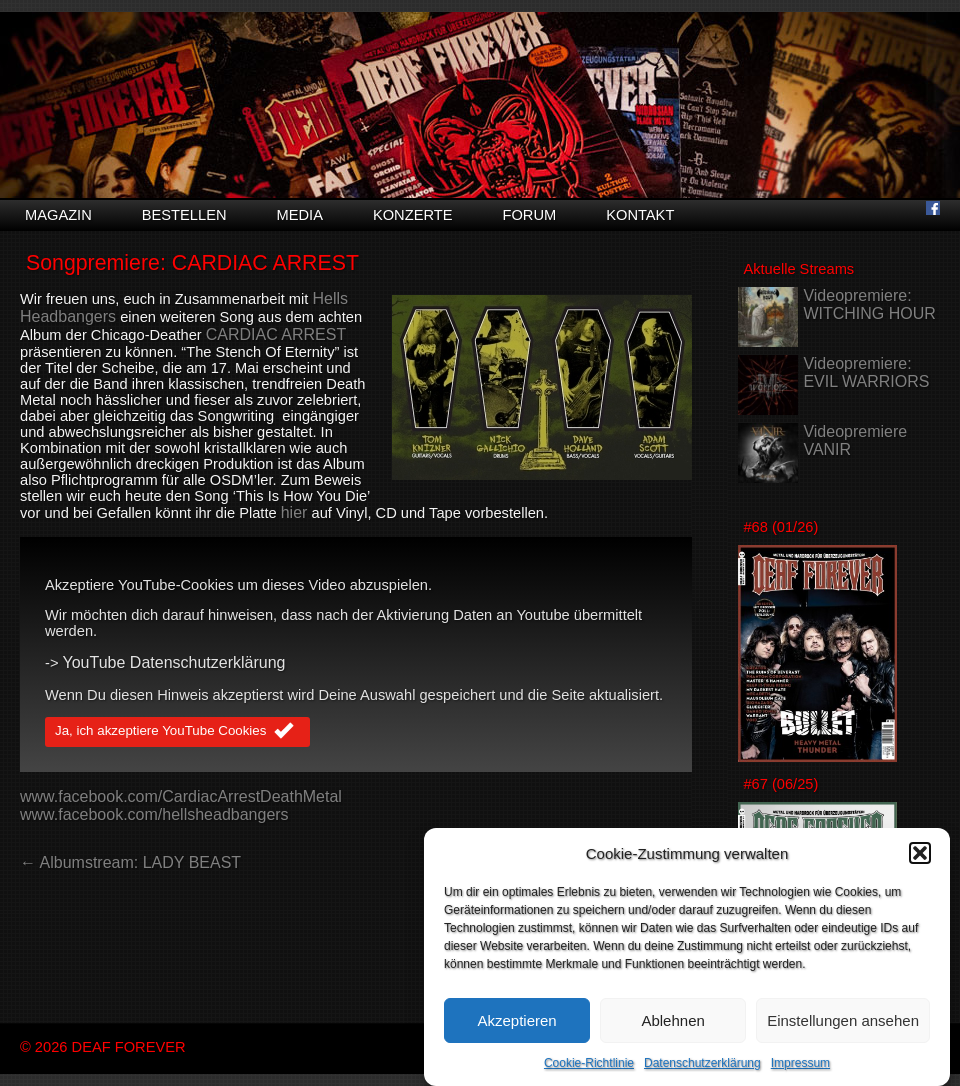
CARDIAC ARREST (276, 334)
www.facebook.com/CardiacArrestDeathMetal (181, 796)
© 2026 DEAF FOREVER (103, 1047)
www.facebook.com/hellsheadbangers (154, 814)
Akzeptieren (516, 1020)
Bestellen (184, 215)
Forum (529, 215)
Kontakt (640, 215)
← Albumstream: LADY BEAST (130, 862)
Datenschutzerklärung (702, 1063)
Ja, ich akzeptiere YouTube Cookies (177, 732)
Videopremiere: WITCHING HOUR (869, 304)
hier (294, 512)
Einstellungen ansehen (843, 1020)
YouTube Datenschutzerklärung (174, 662)
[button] (920, 853)
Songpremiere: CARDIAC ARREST (192, 263)
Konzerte (413, 215)
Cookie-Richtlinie (589, 1063)
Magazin (58, 215)
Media (300, 215)
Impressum (800, 1063)
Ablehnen (672, 1020)
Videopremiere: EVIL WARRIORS (866, 372)
